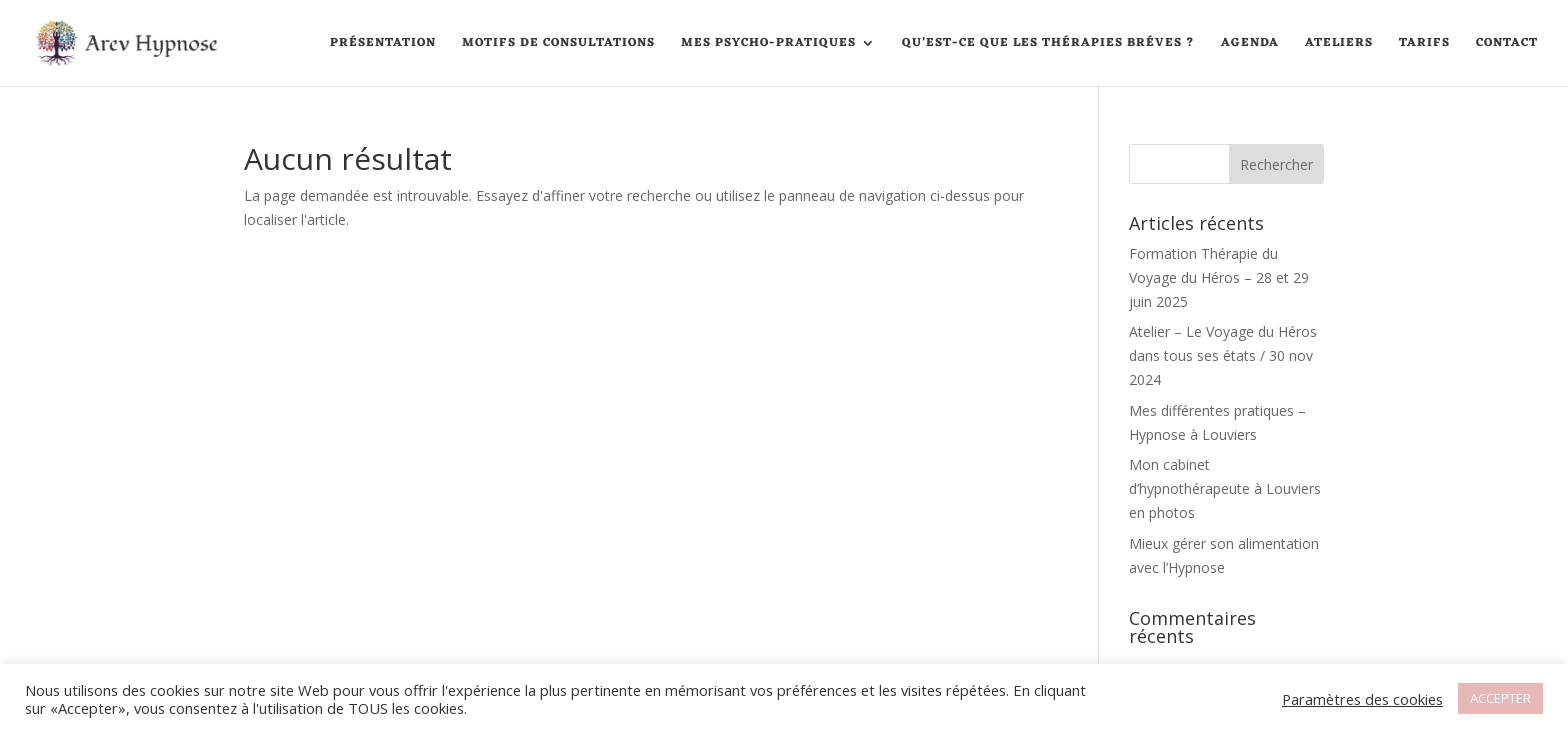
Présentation (383, 45)
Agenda (1250, 45)
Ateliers (1339, 45)
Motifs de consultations (558, 45)
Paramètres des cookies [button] (1362, 699)
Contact (1507, 45)
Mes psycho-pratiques (768, 45)
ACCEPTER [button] (1500, 698)
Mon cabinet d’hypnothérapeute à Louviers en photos (1225, 488)
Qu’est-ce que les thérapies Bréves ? (1048, 45)
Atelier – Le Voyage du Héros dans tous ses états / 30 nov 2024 (1223, 355)
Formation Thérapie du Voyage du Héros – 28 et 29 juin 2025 (1219, 277)
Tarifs (1424, 45)
